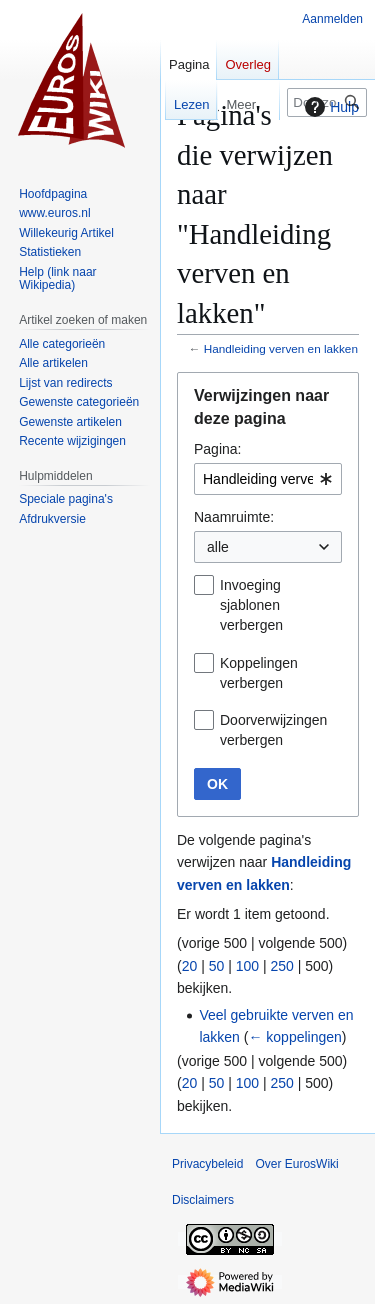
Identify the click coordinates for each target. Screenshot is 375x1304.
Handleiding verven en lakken (281, 348)
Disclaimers (203, 1200)
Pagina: (217, 449)
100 (247, 966)
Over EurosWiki (296, 1164)
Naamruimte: (234, 517)
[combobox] (268, 479)
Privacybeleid (207, 1164)
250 (281, 966)
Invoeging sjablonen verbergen (251, 605)
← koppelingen (294, 1037)
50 (217, 966)
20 (190, 966)
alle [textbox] (218, 547)
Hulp (329, 107)
